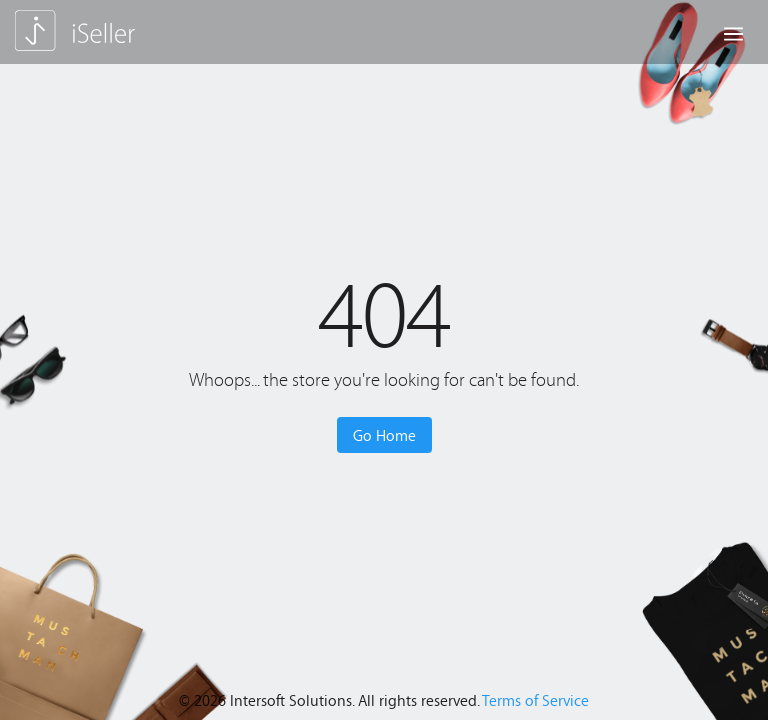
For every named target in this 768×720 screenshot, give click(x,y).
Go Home (384, 435)
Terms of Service (535, 700)
